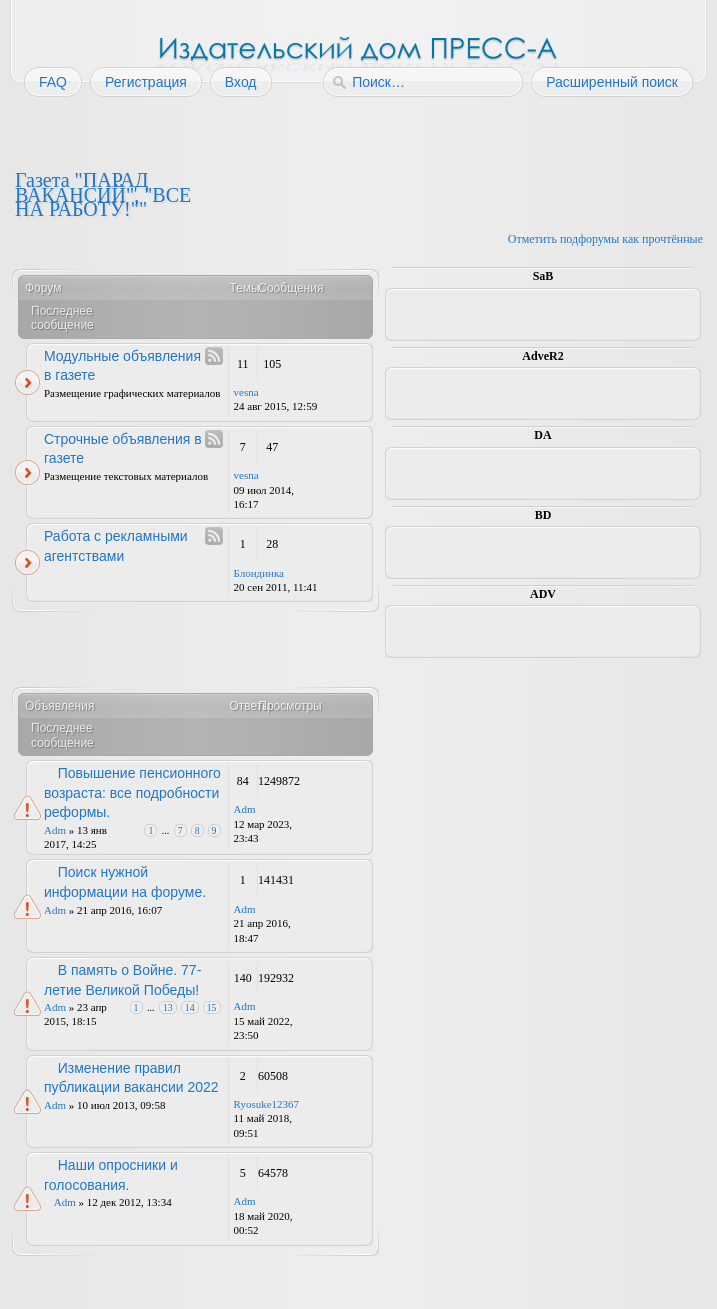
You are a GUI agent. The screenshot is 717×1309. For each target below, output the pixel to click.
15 (212, 1007)
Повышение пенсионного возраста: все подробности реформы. (132, 792)
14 (190, 1007)
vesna (246, 392)
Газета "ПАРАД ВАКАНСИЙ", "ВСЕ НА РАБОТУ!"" (103, 194)
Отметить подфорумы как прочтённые (605, 239)
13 (168, 1007)
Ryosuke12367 (267, 1104)
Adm (55, 830)
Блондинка (259, 573)
